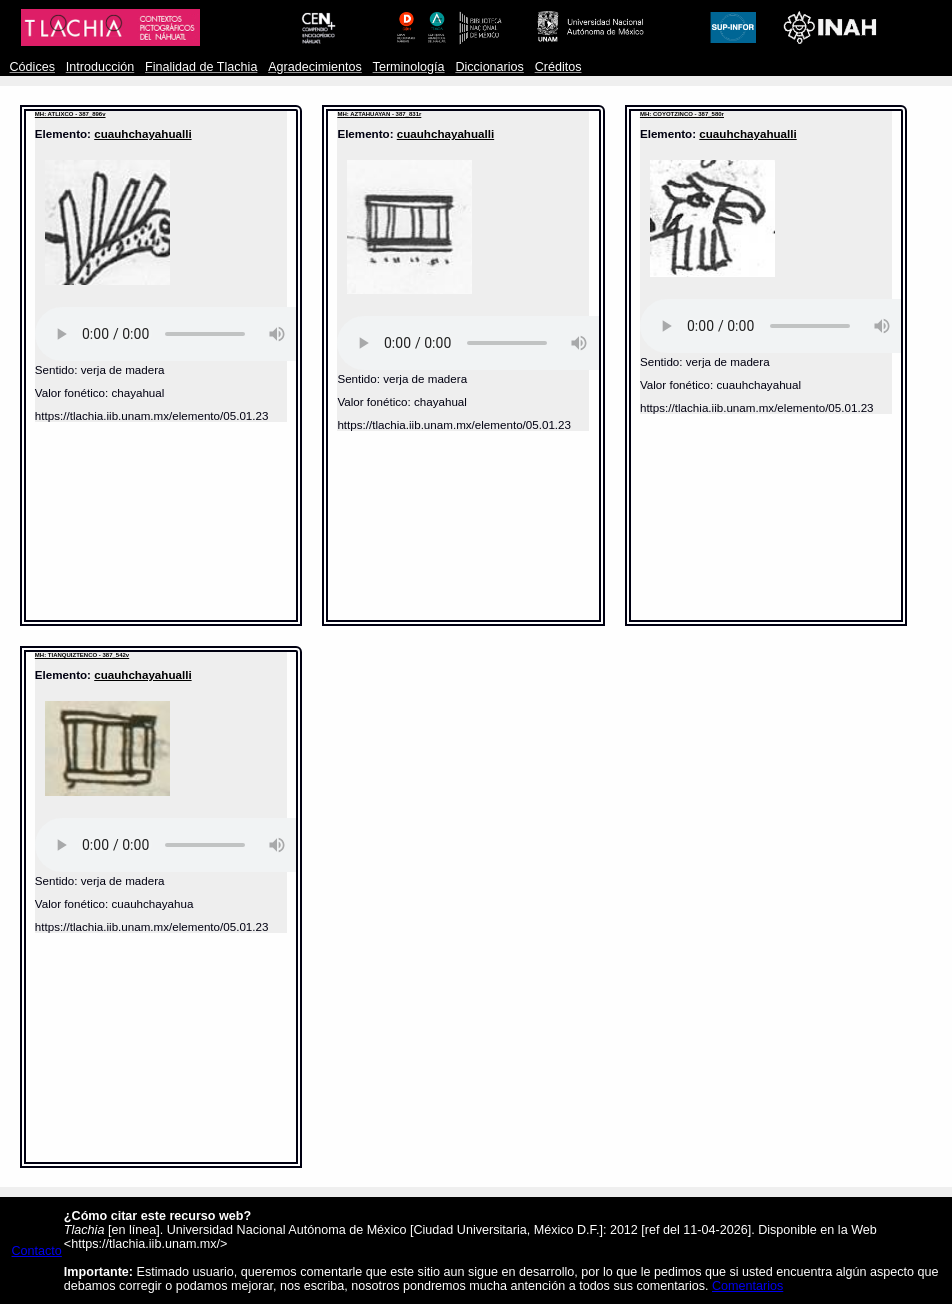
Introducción (100, 67)
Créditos (558, 67)
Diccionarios (489, 67)
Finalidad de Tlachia (201, 67)
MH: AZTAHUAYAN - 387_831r (379, 114)
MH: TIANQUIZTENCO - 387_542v (82, 655)
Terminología (409, 67)
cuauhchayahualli (142, 133)
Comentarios (747, 1286)
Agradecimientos (315, 67)
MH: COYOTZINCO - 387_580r (682, 114)
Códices (32, 67)
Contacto (37, 1251)
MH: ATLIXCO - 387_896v (70, 114)
